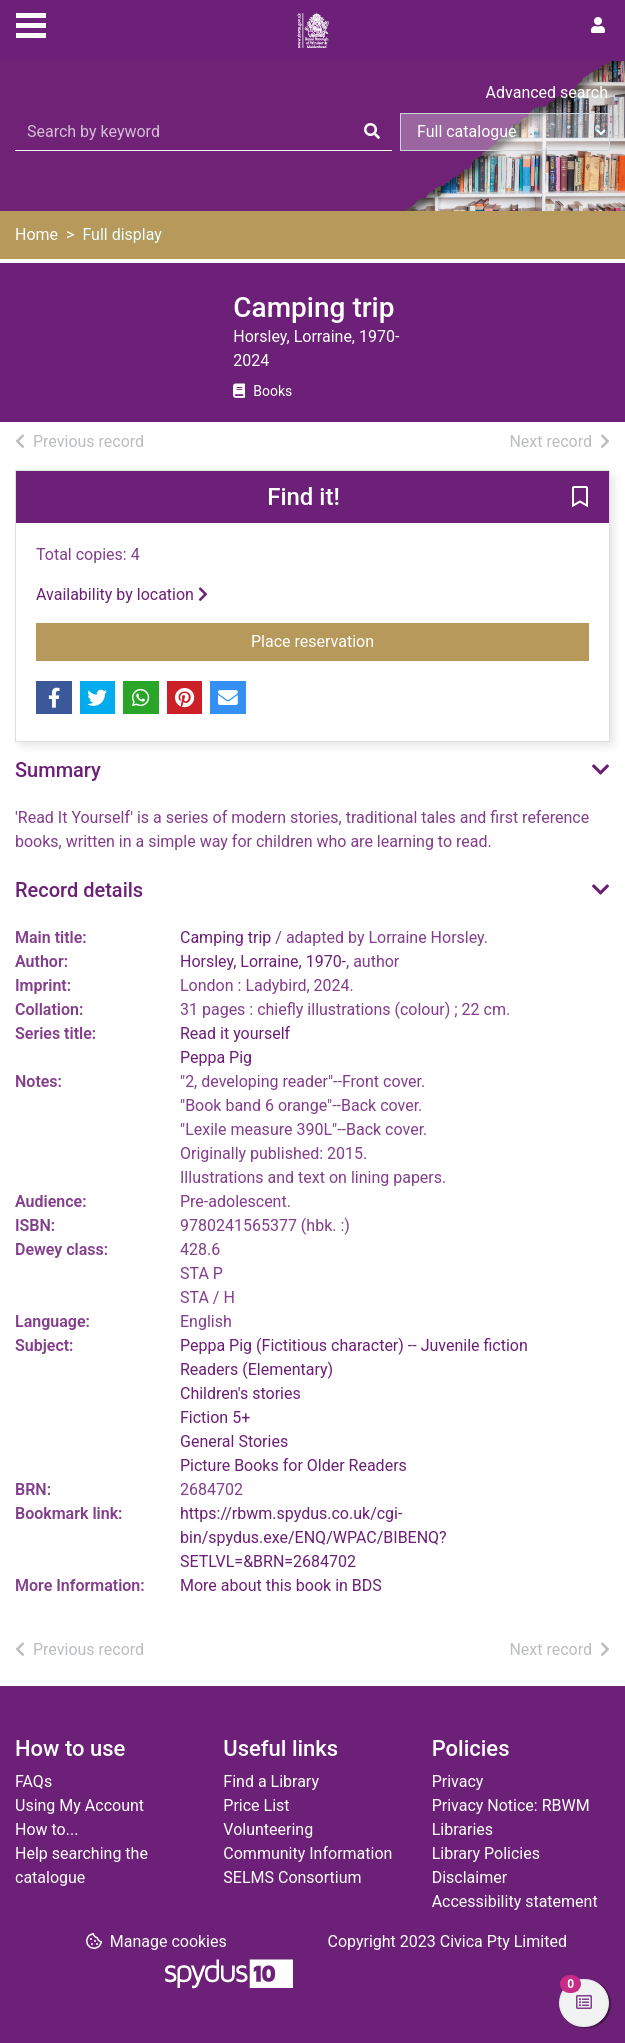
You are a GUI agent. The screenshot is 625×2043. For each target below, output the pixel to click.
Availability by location (122, 594)
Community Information (307, 1853)
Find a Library (271, 1781)
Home (36, 234)
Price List (256, 1805)
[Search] (372, 132)
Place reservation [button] (369, 640)
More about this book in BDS (281, 1585)
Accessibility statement (515, 1901)
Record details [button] (79, 890)
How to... (46, 1829)
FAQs (33, 1781)
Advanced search (547, 92)
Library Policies (486, 1853)
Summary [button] (58, 770)
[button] (580, 498)
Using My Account (79, 1805)
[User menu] (598, 26)
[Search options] (505, 132)
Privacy (458, 1781)
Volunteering (268, 1829)
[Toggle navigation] (31, 23)
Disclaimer (469, 1877)
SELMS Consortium (292, 1877)
